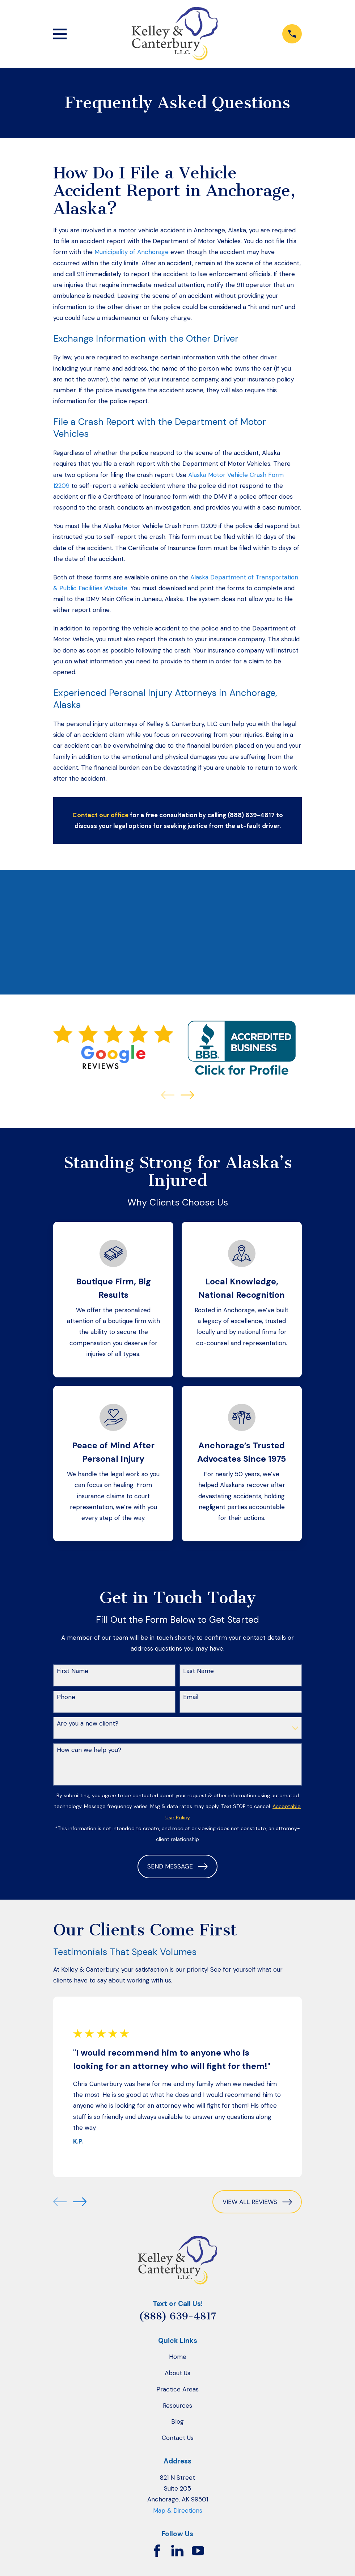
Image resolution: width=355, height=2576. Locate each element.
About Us (177, 2373)
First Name (72, 1671)
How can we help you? (89, 1749)
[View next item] (187, 1095)
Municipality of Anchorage (131, 252)
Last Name (198, 1671)
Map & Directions (177, 2510)
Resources (177, 2406)
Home (177, 2357)
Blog (177, 2421)
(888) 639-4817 (177, 2316)
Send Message (177, 1866)
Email (190, 1697)
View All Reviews (257, 2202)
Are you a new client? (87, 1723)
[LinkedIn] (177, 2551)
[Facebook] (157, 2551)
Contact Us (178, 2438)
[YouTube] (198, 2551)
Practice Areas (177, 2389)
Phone (66, 1697)
